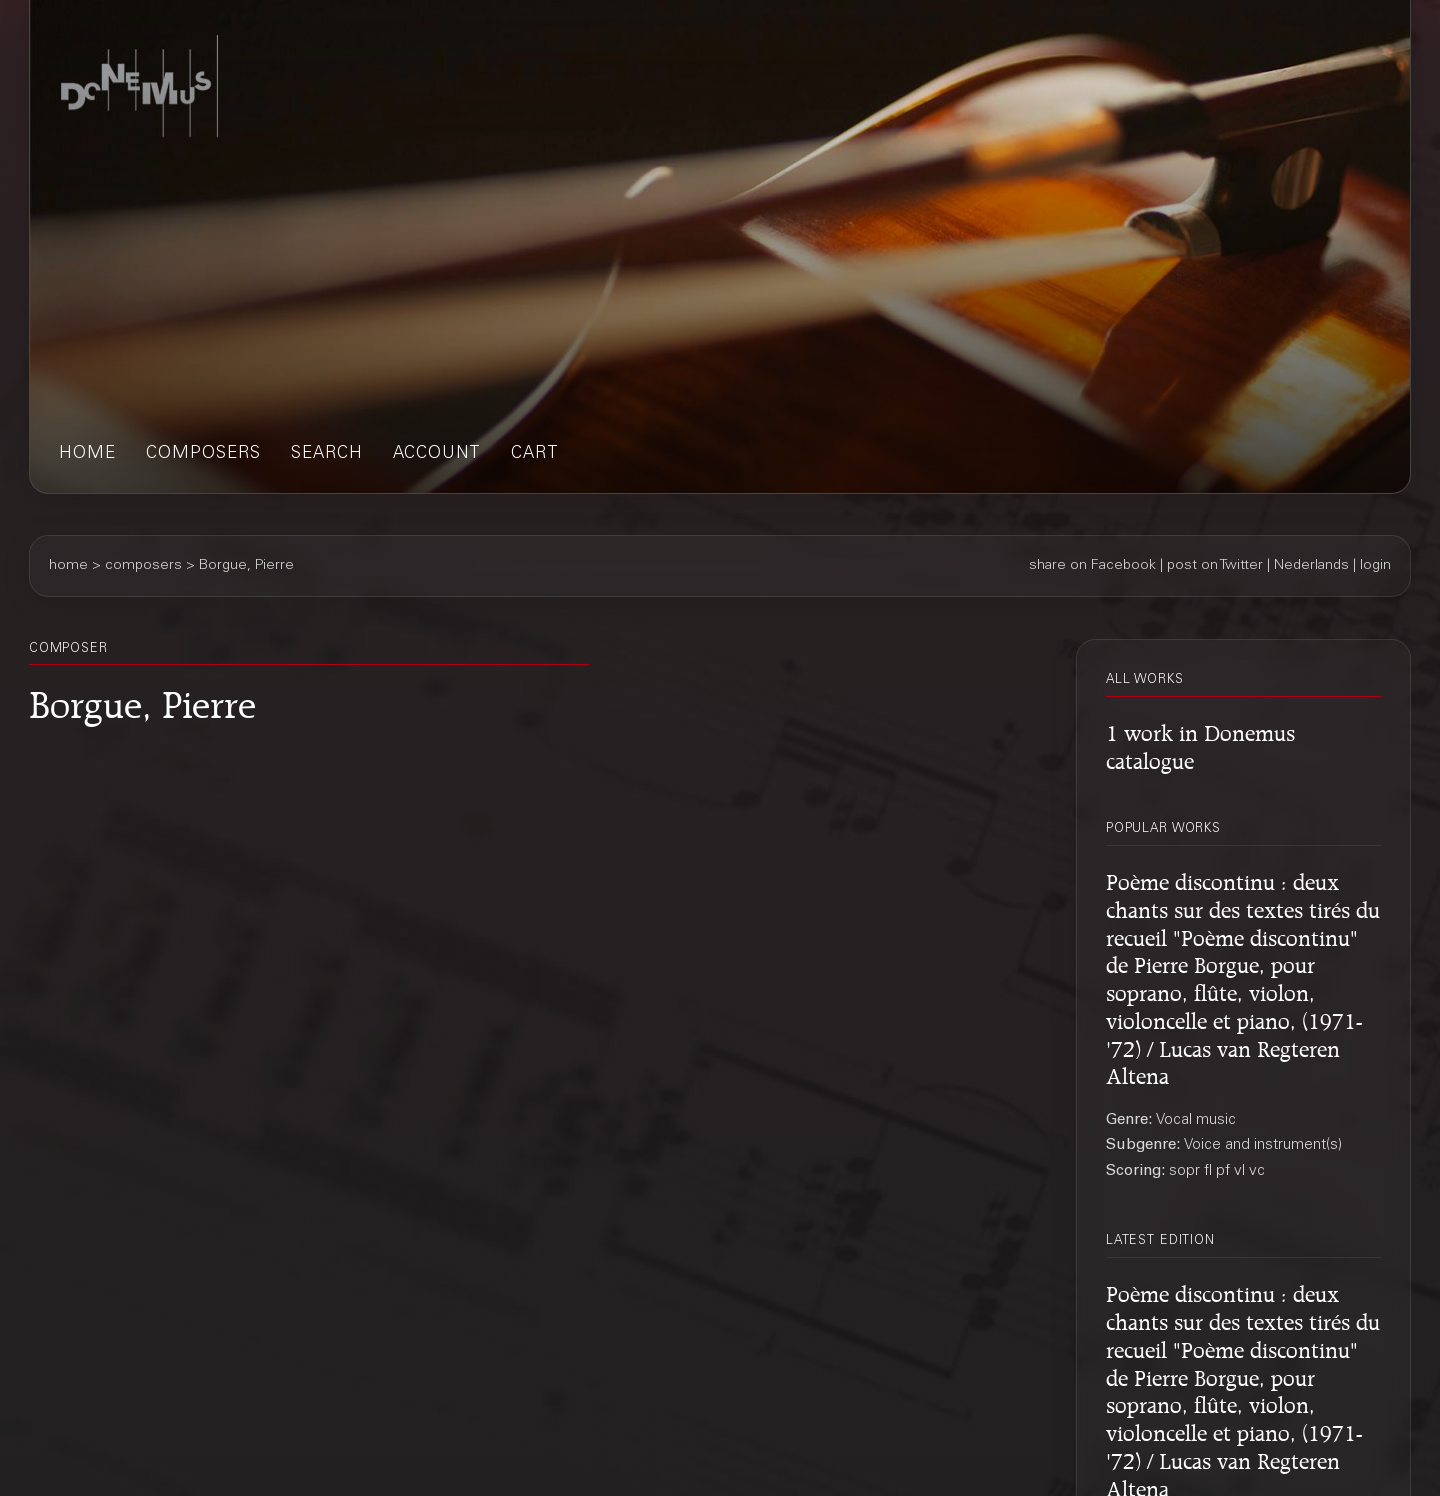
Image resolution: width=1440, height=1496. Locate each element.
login (1375, 566)
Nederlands (1311, 566)
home (87, 454)
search (327, 454)
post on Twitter (1215, 566)
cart (535, 454)
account (437, 454)
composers (203, 454)
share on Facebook (1092, 566)
